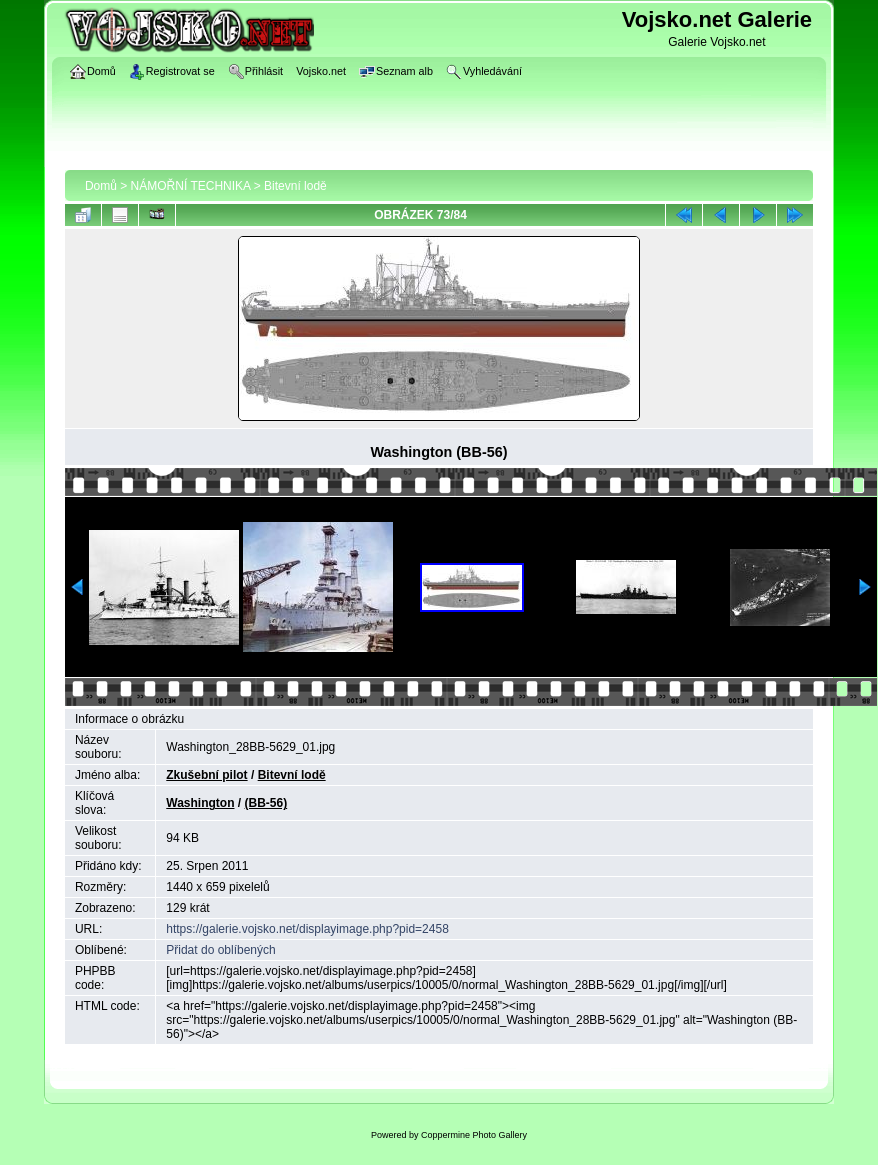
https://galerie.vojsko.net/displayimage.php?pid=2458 (307, 929)
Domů (101, 186)
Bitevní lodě (295, 186)
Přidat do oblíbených (220, 950)
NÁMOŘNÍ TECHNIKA (191, 186)
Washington (200, 803)
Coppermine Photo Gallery (474, 1135)
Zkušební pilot (206, 775)
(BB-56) (266, 803)
